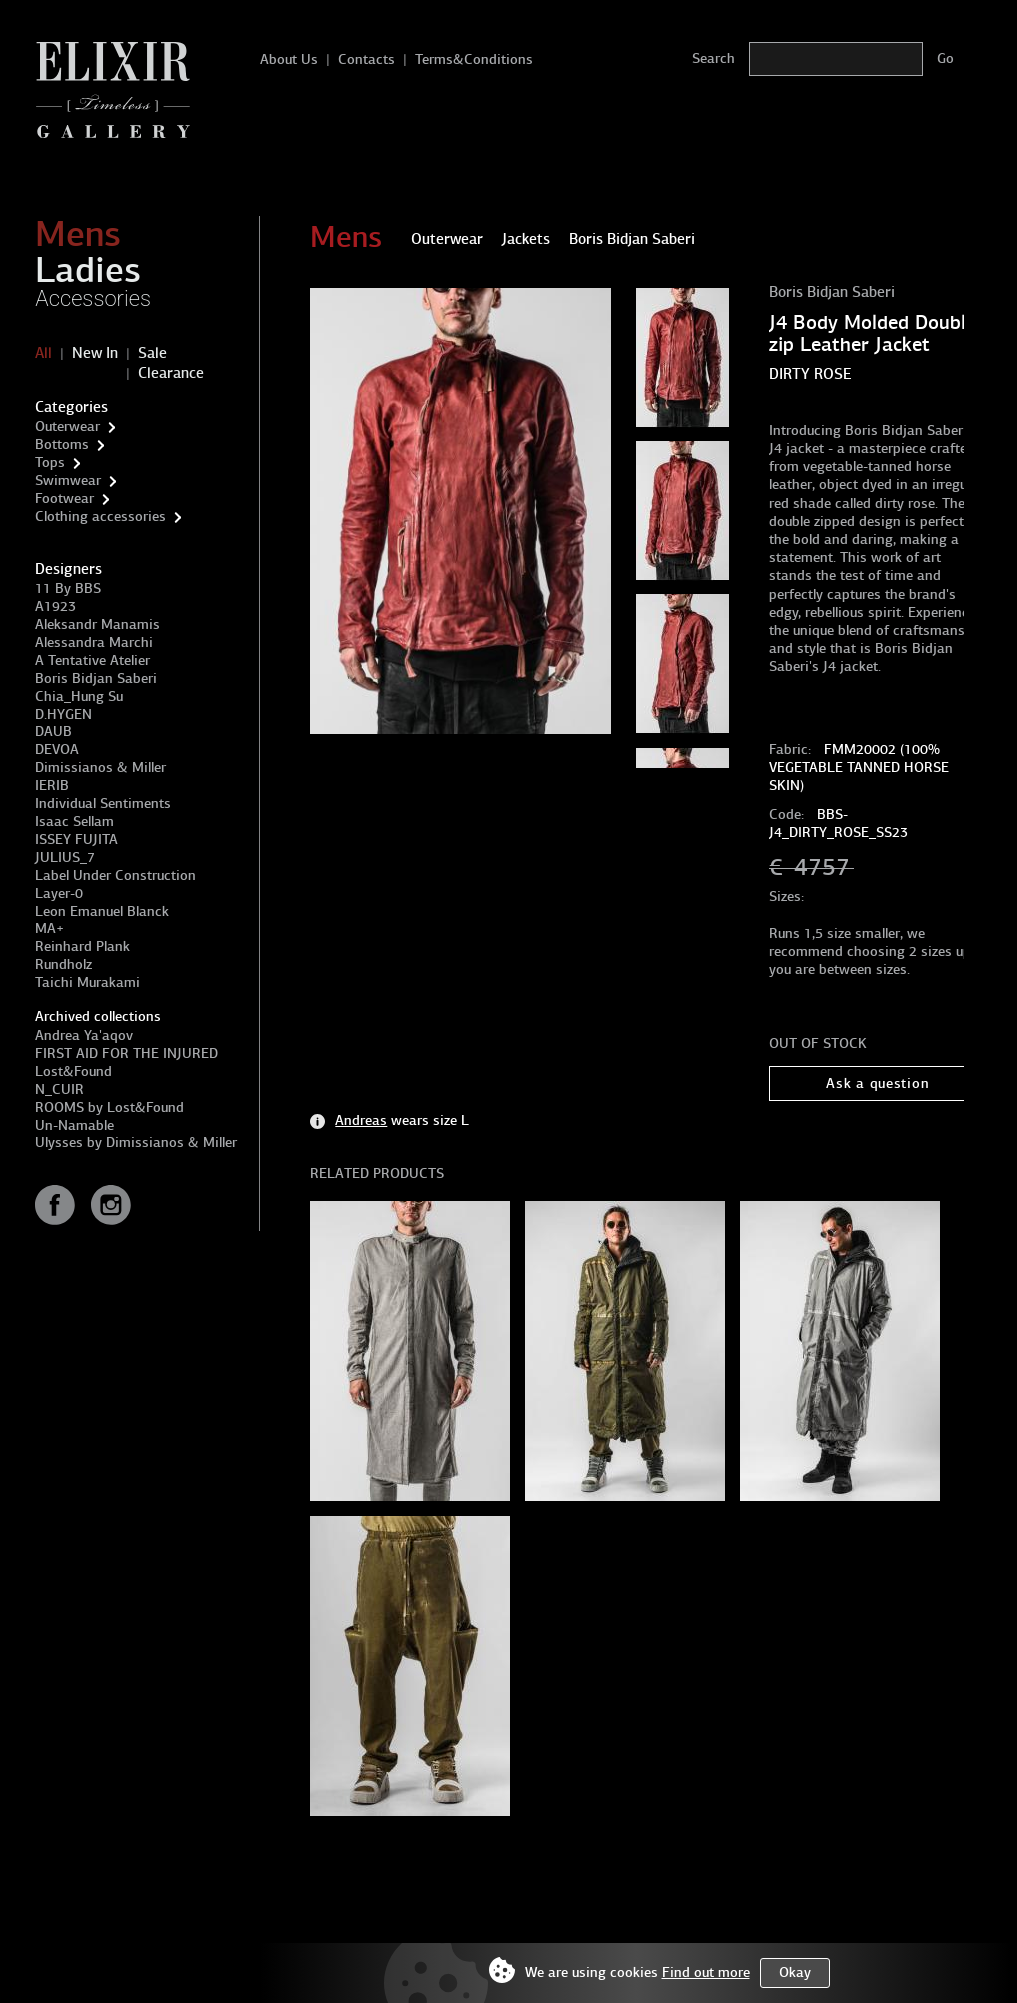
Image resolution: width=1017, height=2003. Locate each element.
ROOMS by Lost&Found (109, 1107)
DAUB (53, 731)
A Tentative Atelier (92, 660)
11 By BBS (68, 588)
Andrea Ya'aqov (84, 1035)
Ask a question (877, 1083)
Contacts (366, 59)
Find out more (706, 1972)
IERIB (52, 785)
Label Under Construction (115, 875)
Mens (78, 234)
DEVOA (57, 749)
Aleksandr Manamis (97, 624)
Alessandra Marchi (94, 642)
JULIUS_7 (65, 857)
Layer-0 (59, 893)
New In (95, 353)
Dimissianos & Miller (100, 767)
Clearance (171, 373)
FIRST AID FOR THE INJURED (126, 1053)
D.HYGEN (63, 714)
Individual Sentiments (103, 803)
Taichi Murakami (87, 982)
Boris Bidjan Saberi (96, 678)
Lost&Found (73, 1071)
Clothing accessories (100, 516)
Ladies (88, 270)
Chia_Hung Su (79, 696)
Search (713, 58)
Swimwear (68, 480)
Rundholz (63, 964)
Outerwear (67, 426)
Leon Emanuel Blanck (102, 911)
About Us (289, 59)
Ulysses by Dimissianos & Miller (136, 1142)
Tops (50, 462)
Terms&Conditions (474, 59)
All (43, 353)
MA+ (49, 928)
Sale (152, 353)
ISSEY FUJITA (76, 839)
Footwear (64, 498)
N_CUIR (59, 1089)
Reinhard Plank (82, 946)
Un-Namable (74, 1125)
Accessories (93, 298)
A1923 (55, 606)
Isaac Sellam (74, 821)
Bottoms (62, 444)
